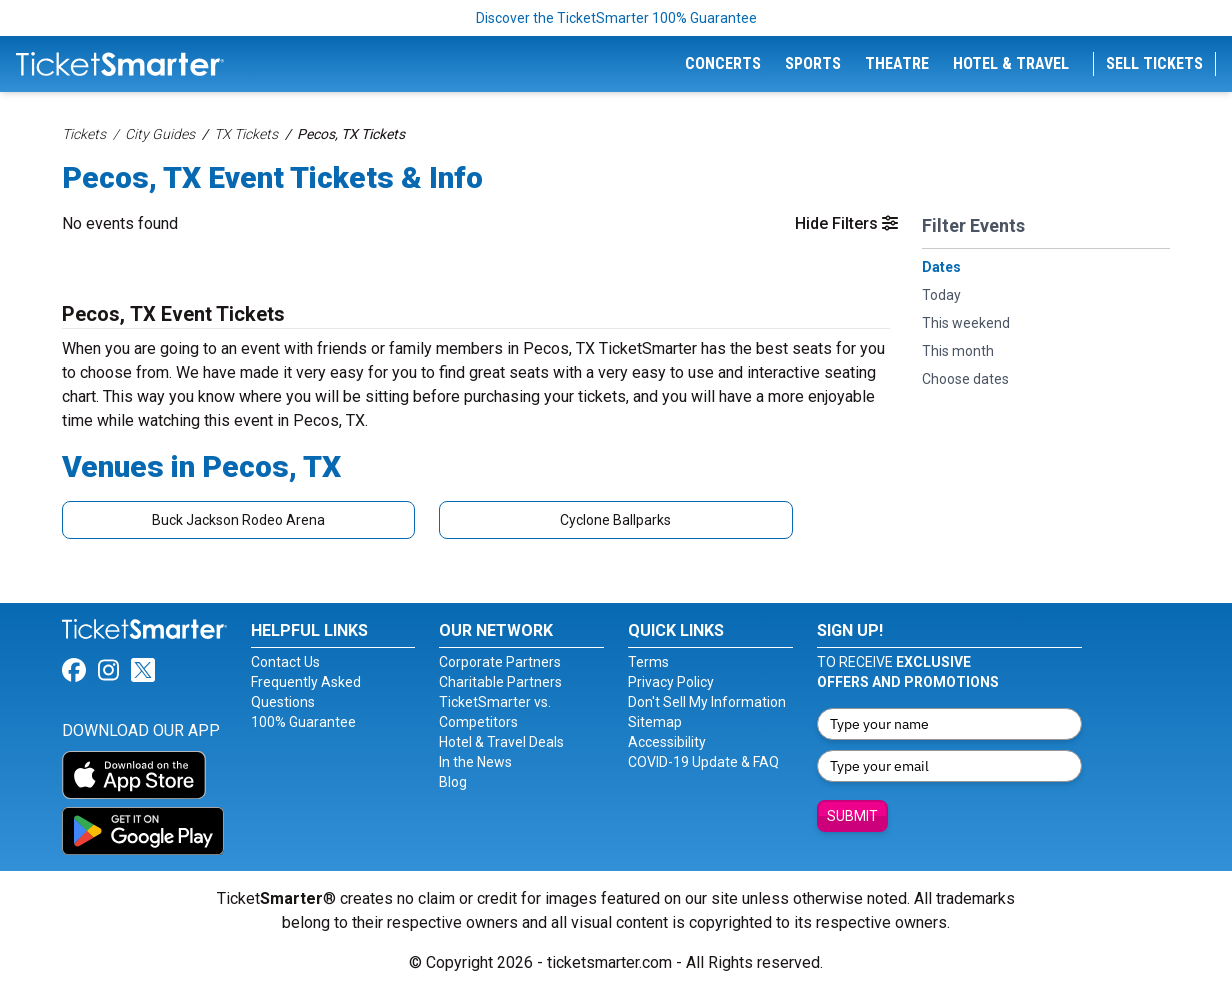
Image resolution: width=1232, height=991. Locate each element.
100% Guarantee (303, 722)
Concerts (723, 63)
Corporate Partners (500, 662)
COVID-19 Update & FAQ (703, 762)
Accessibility (667, 742)
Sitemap (655, 722)
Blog (453, 782)
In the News (475, 762)
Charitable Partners (500, 682)
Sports (813, 63)
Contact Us (285, 662)
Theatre (897, 63)
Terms (648, 662)
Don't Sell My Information (707, 702)
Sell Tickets (1154, 63)
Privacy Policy (671, 682)
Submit (852, 816)
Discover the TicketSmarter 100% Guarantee (616, 18)
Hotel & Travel (1011, 63)
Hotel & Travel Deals (501, 742)
